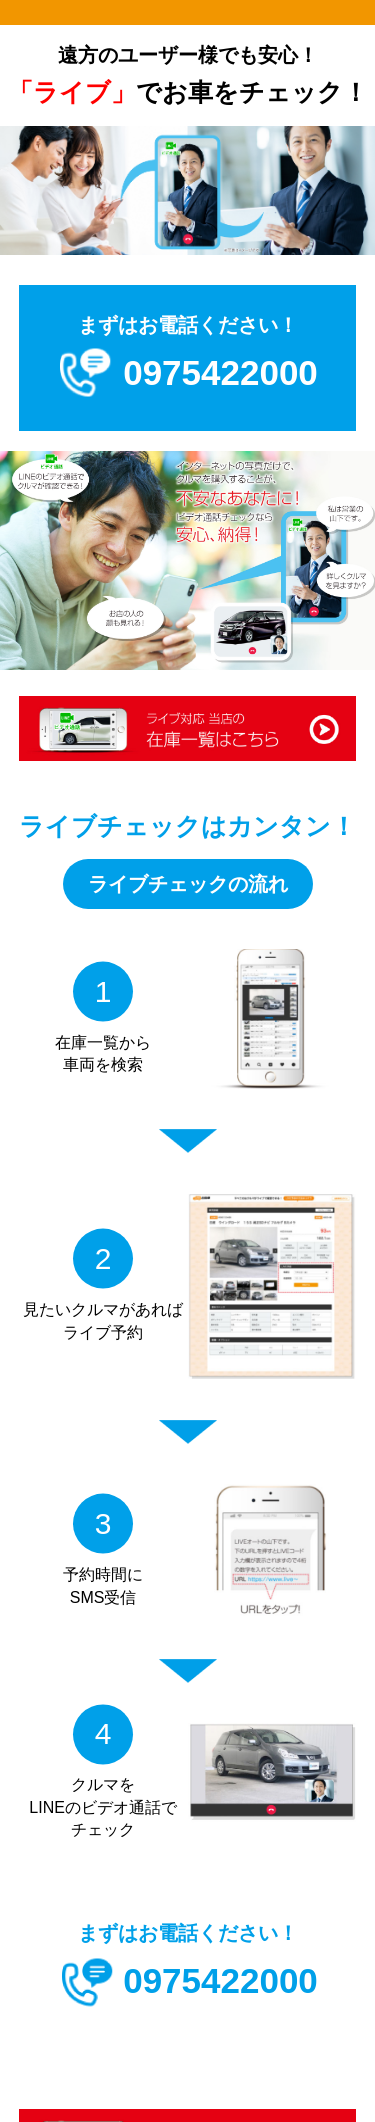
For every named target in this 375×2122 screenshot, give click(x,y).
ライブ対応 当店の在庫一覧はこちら (188, 730)
